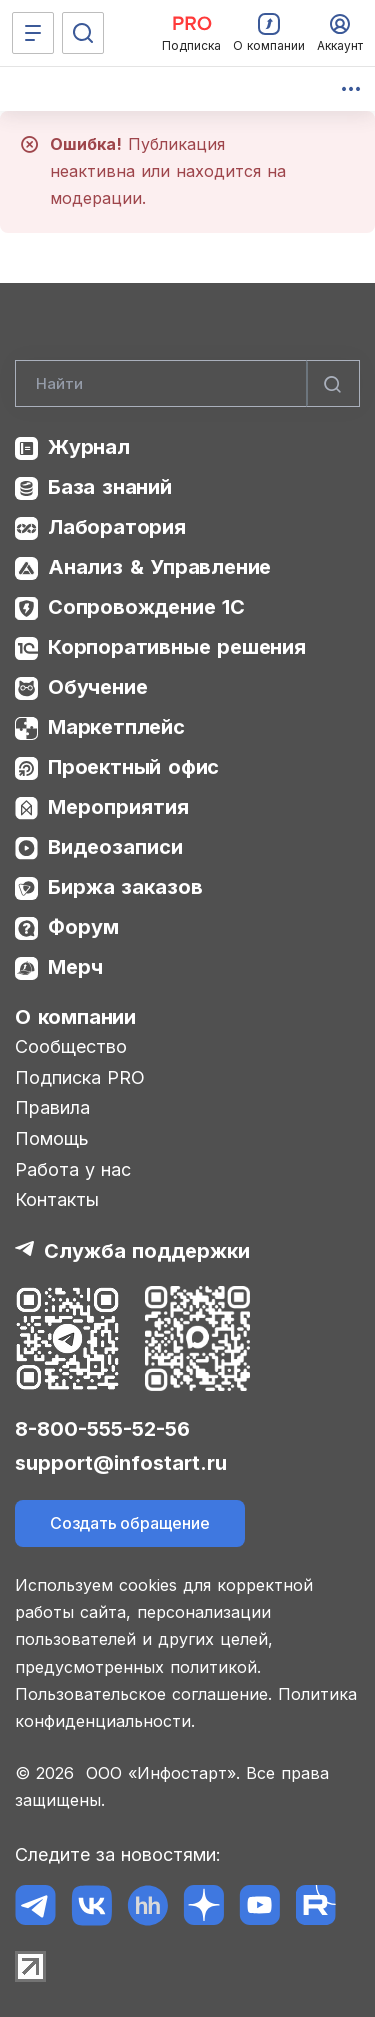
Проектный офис (133, 767)
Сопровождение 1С (146, 607)
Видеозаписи (115, 847)
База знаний (110, 487)
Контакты (57, 1199)
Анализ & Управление (159, 567)
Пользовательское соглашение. (143, 1694)
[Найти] (333, 384)
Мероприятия (118, 807)
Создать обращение (130, 1523)
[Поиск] (83, 33)
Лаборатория (117, 527)
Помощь (52, 1138)
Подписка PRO (80, 1077)
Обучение (97, 687)
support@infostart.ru (121, 1463)
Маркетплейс (116, 727)
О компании (75, 1017)
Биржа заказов (125, 887)
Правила (52, 1107)
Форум (83, 927)
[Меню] (33, 33)
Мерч (75, 967)
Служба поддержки (147, 1251)
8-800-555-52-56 (102, 1429)
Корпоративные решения (177, 647)
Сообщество (71, 1046)
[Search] (187, 384)
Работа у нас (73, 1169)
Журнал (89, 447)
